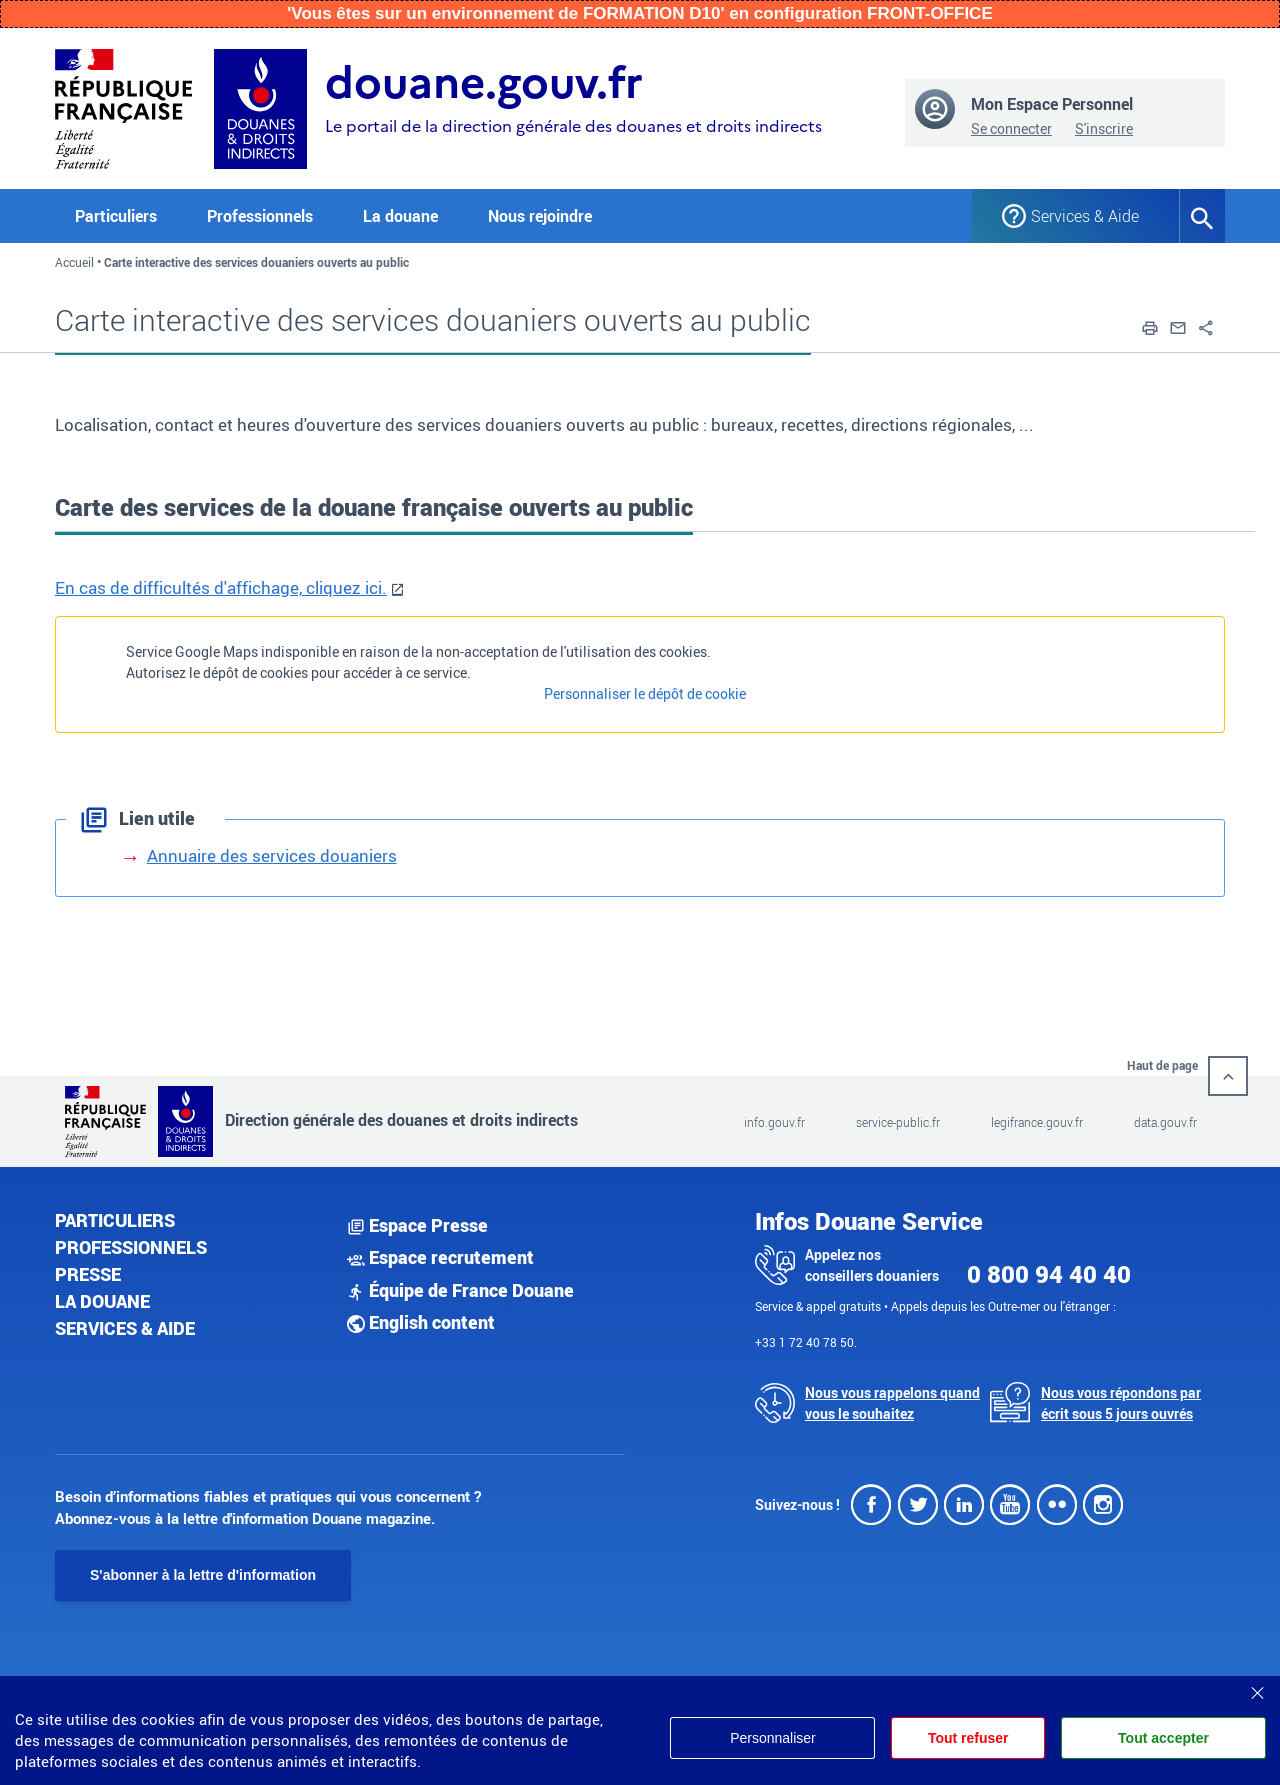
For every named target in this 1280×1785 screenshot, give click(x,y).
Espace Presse (417, 1225)
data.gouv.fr (1165, 1122)
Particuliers (115, 1220)
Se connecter (1011, 128)
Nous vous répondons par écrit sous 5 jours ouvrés (1121, 1403)
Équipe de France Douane (460, 1290)
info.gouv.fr (774, 1122)
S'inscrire (1104, 128)
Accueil (74, 262)
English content (421, 1322)
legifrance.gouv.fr (1037, 1122)
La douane (102, 1301)
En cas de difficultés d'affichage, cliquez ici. (221, 587)
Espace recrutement (440, 1257)
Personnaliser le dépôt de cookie (645, 693)
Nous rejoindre (540, 216)
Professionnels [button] (260, 216)
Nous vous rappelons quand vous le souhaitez (892, 1403)
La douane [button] (400, 216)
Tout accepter (1163, 1738)
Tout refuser (966, 1738)
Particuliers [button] (116, 216)
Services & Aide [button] (1085, 216)
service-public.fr (898, 1122)
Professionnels (131, 1247)
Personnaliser (768, 1738)
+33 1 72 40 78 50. (806, 1342)
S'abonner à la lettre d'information (203, 1575)
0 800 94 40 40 (1049, 1274)
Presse (88, 1274)
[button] (1150, 326)
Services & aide (125, 1328)
